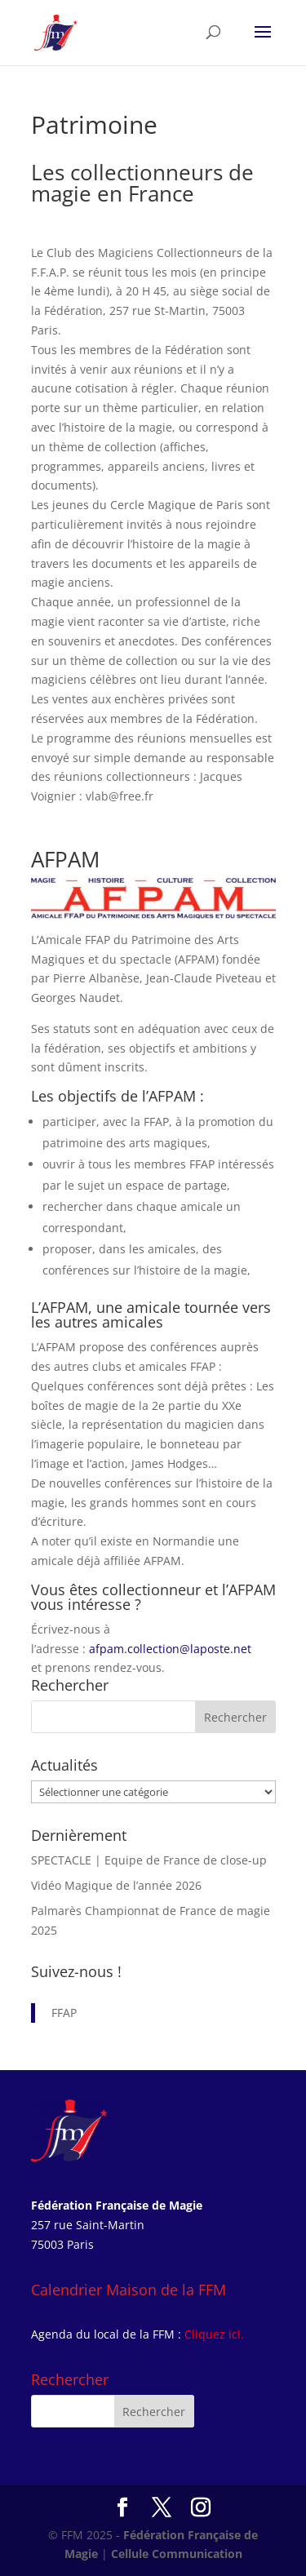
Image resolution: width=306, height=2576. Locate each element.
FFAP (64, 2012)
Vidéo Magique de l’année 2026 (116, 1885)
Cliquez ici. (214, 2334)
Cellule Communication (176, 2553)
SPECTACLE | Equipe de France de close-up (149, 1860)
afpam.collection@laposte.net (170, 1648)
